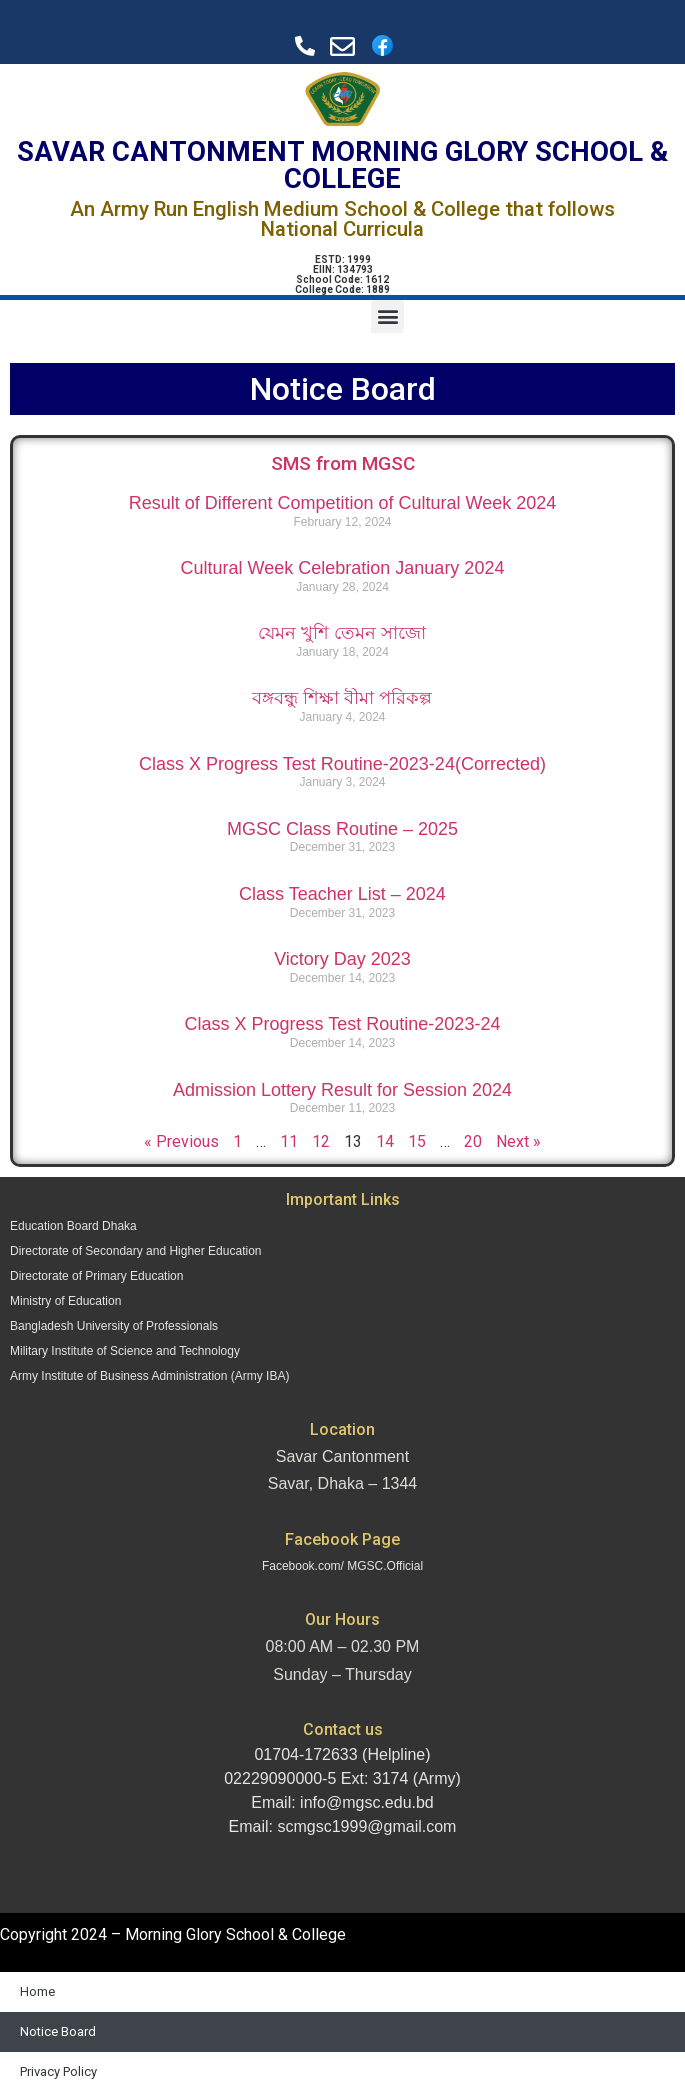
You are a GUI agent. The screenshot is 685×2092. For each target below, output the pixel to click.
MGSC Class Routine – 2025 (342, 829)
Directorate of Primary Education (96, 1276)
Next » (518, 1141)
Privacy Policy (58, 2071)
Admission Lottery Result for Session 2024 (342, 1090)
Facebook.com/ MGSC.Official (342, 1566)
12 (321, 1141)
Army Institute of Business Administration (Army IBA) (149, 1376)
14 (385, 1141)
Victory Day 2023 (342, 959)
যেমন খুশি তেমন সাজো (342, 633)
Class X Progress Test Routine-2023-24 (343, 1024)
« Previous (181, 1141)
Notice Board (58, 2031)
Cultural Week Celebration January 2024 (343, 568)
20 (473, 1141)
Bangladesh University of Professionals (114, 1326)
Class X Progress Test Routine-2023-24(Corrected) (342, 764)
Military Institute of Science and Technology (125, 1351)
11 (289, 1141)
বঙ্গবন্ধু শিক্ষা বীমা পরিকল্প (342, 698)
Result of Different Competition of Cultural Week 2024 (343, 503)
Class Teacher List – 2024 (342, 894)
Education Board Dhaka (73, 1226)
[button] (387, 316)
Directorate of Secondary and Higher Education (135, 1251)
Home (37, 1991)
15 (417, 1141)
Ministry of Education (65, 1301)
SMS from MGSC (343, 463)
